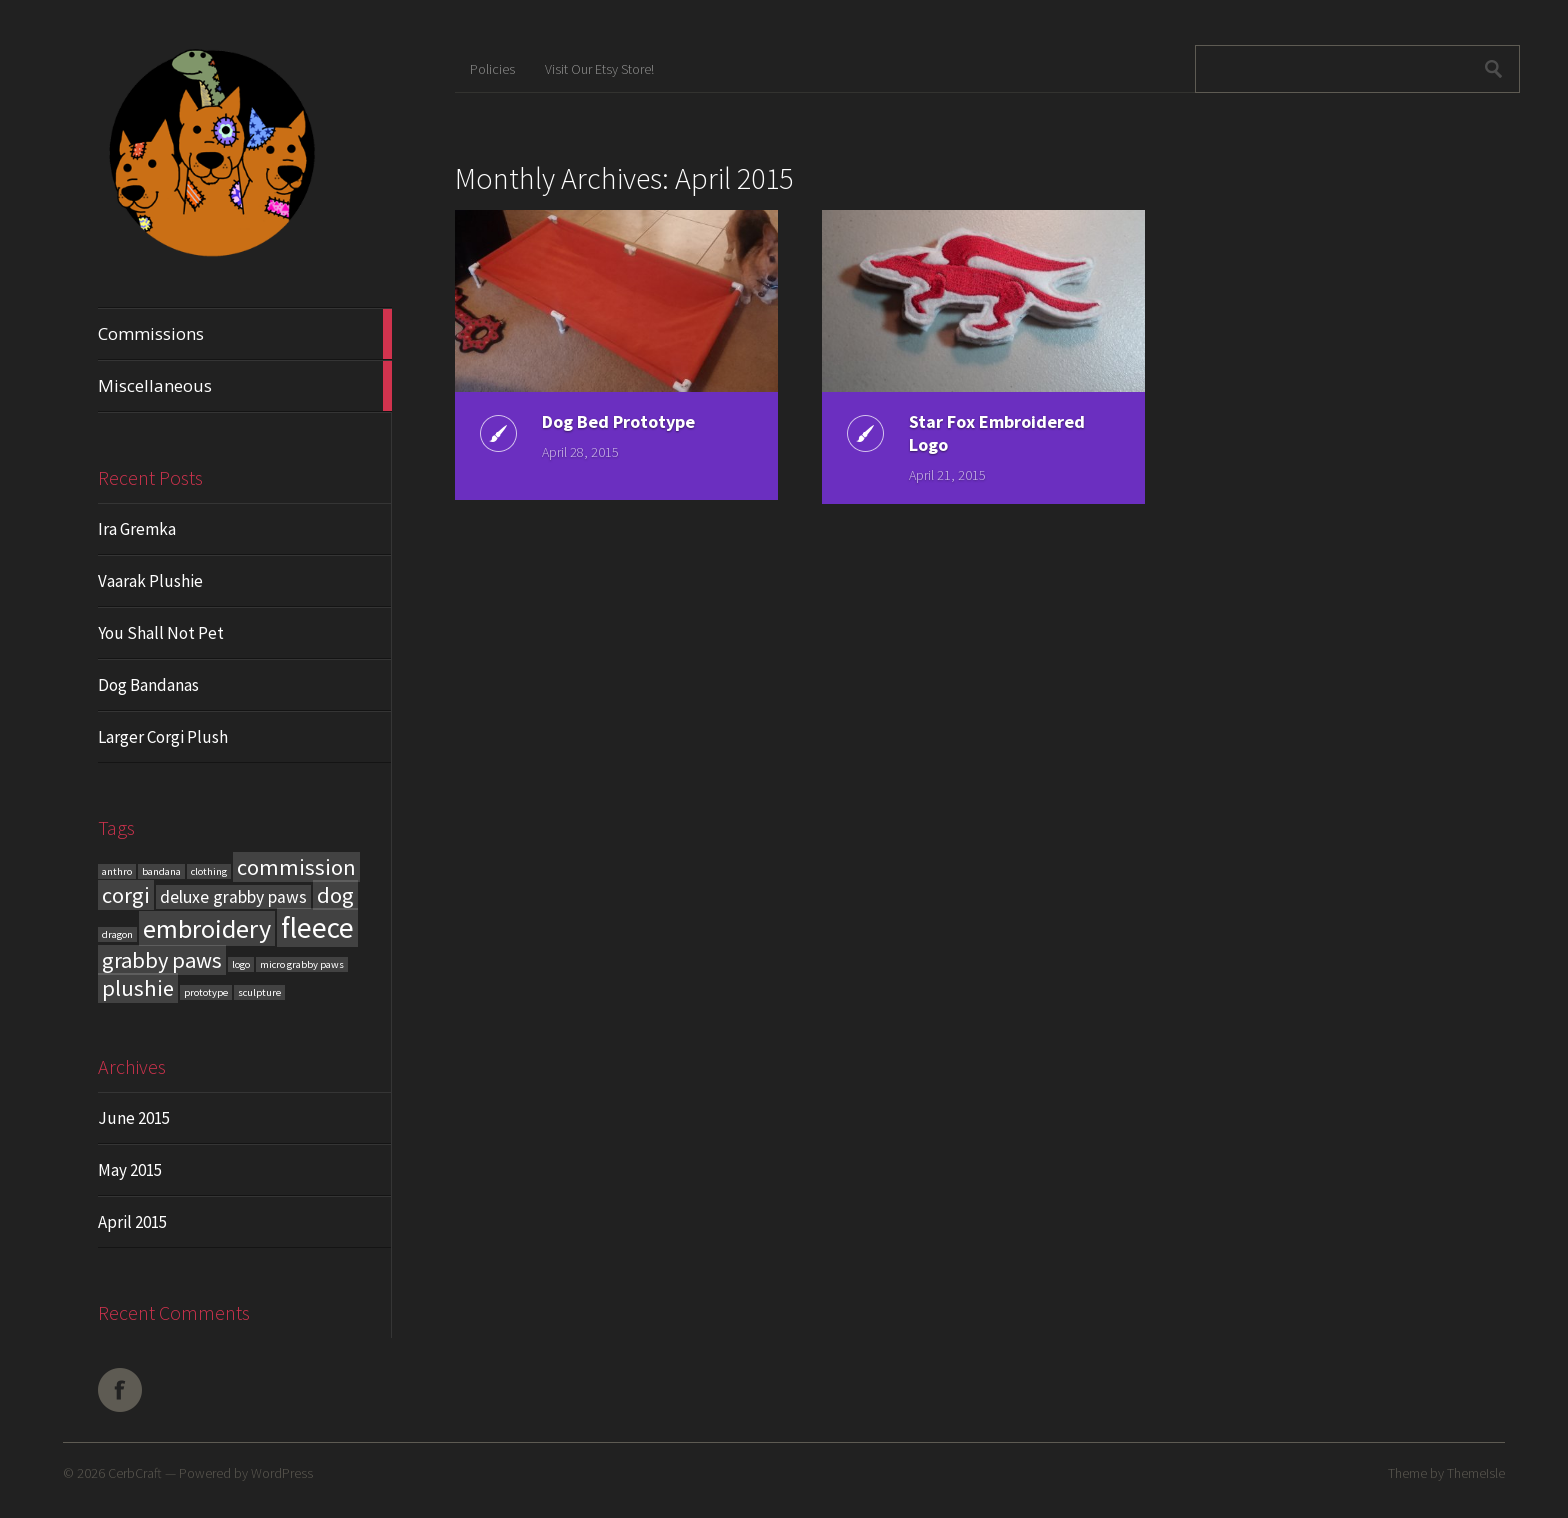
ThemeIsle (1476, 1473)
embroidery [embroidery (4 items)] (207, 928)
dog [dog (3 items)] (335, 895)
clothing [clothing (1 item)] (209, 871)
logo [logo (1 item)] (241, 964)
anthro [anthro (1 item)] (117, 871)
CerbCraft (135, 1473)
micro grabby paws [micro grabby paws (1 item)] (302, 964)
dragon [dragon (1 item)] (117, 934)
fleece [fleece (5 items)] (317, 927)
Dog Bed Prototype (618, 421)
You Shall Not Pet (161, 633)
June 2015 (134, 1118)
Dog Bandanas (148, 685)
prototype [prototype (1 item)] (206, 992)
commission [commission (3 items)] (296, 867)
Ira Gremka (137, 529)
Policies (492, 69)
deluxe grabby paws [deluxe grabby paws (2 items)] (233, 897)
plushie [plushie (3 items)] (138, 988)
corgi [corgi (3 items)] (126, 895)
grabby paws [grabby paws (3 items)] (162, 960)
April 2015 (132, 1222)
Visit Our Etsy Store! (599, 69)
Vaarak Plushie (150, 581)
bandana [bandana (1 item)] (161, 871)
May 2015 (130, 1170)
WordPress (282, 1473)
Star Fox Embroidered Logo (997, 433)
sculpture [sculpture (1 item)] (259, 992)
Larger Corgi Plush (163, 737)
